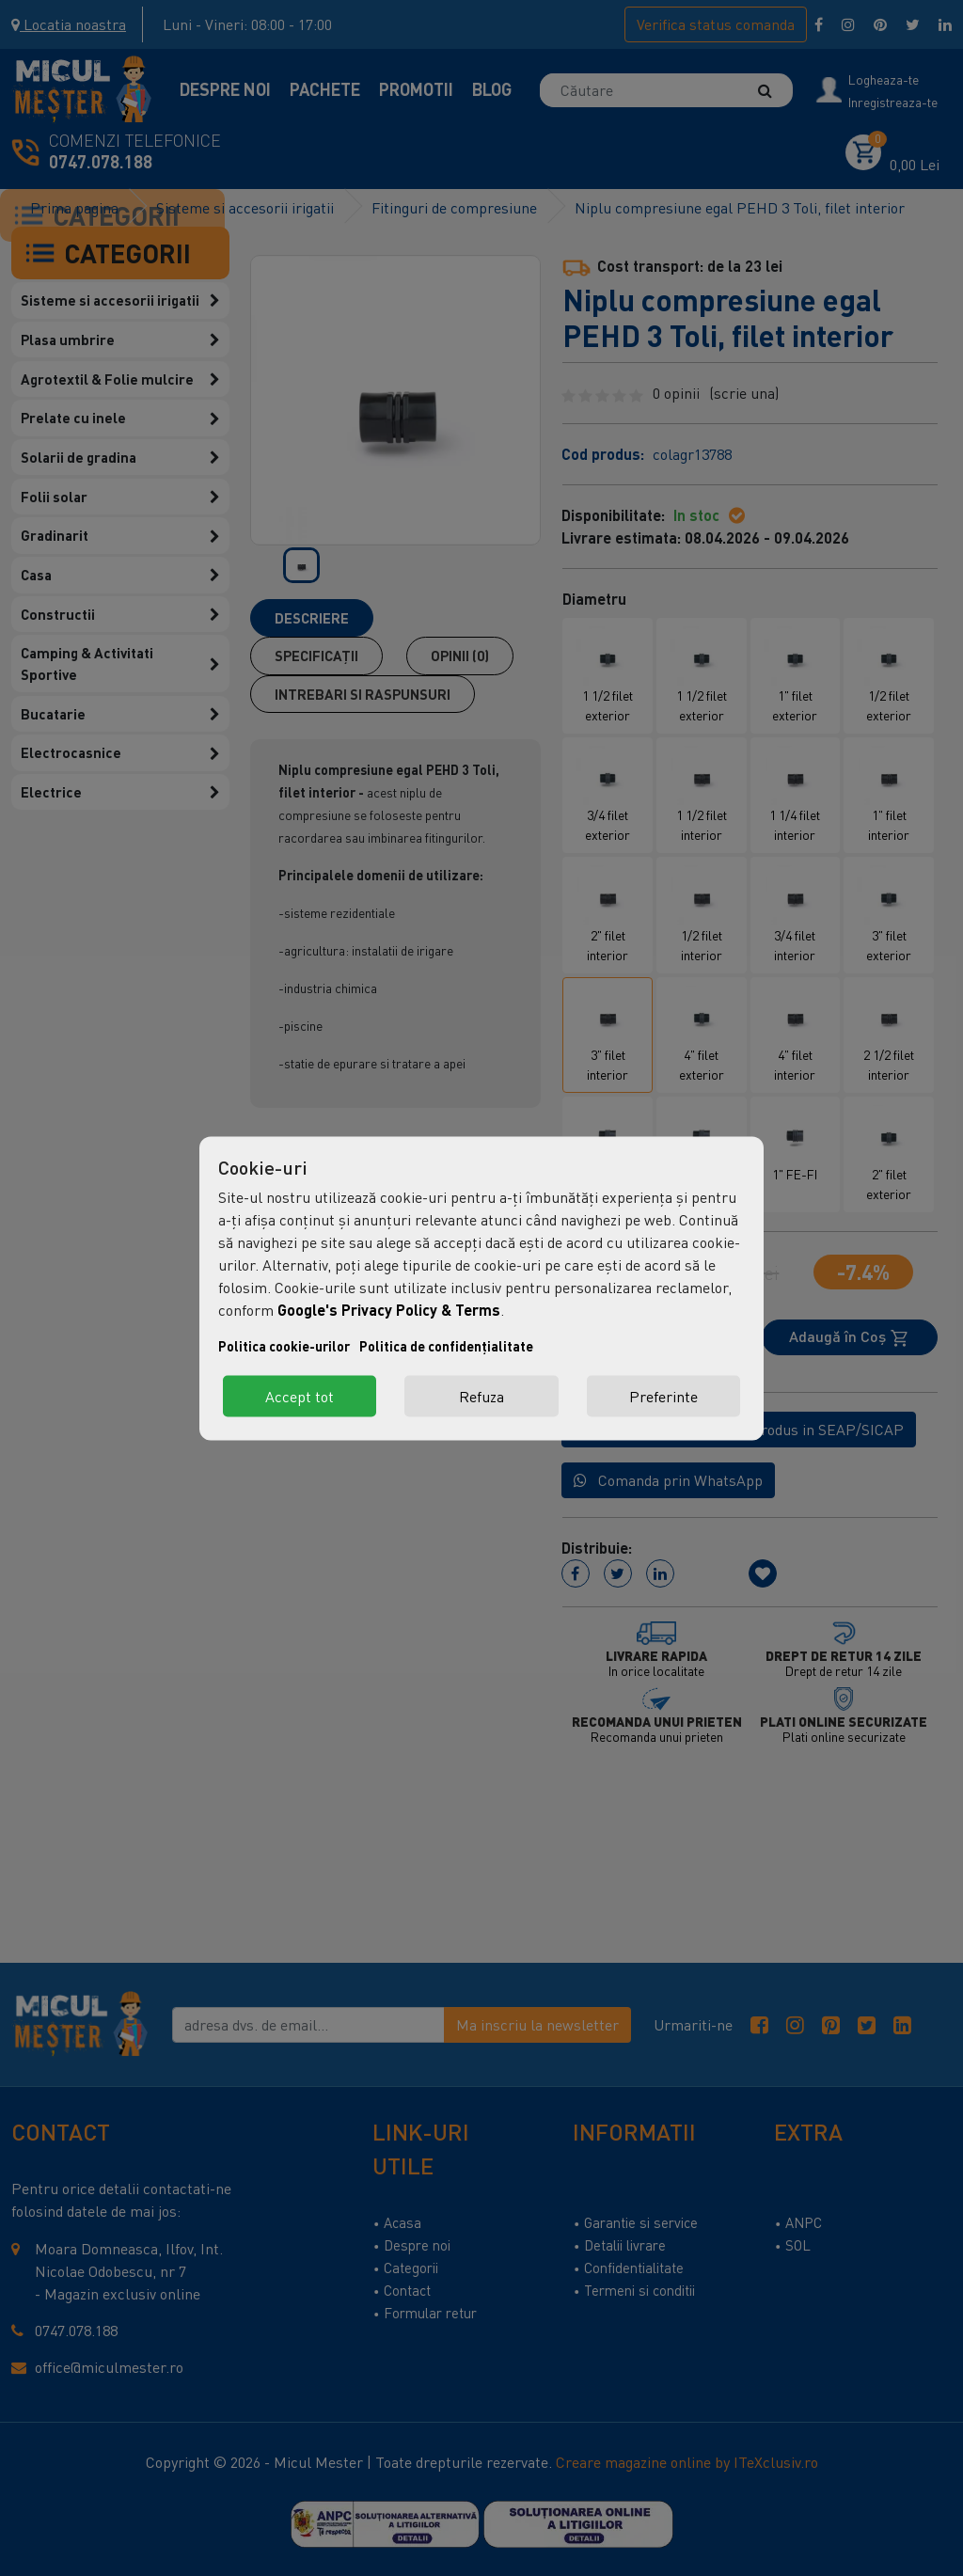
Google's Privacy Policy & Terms (388, 1309)
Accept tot (299, 1395)
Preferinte (663, 1395)
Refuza (481, 1395)
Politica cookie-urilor (284, 1345)
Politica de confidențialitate (446, 1345)
